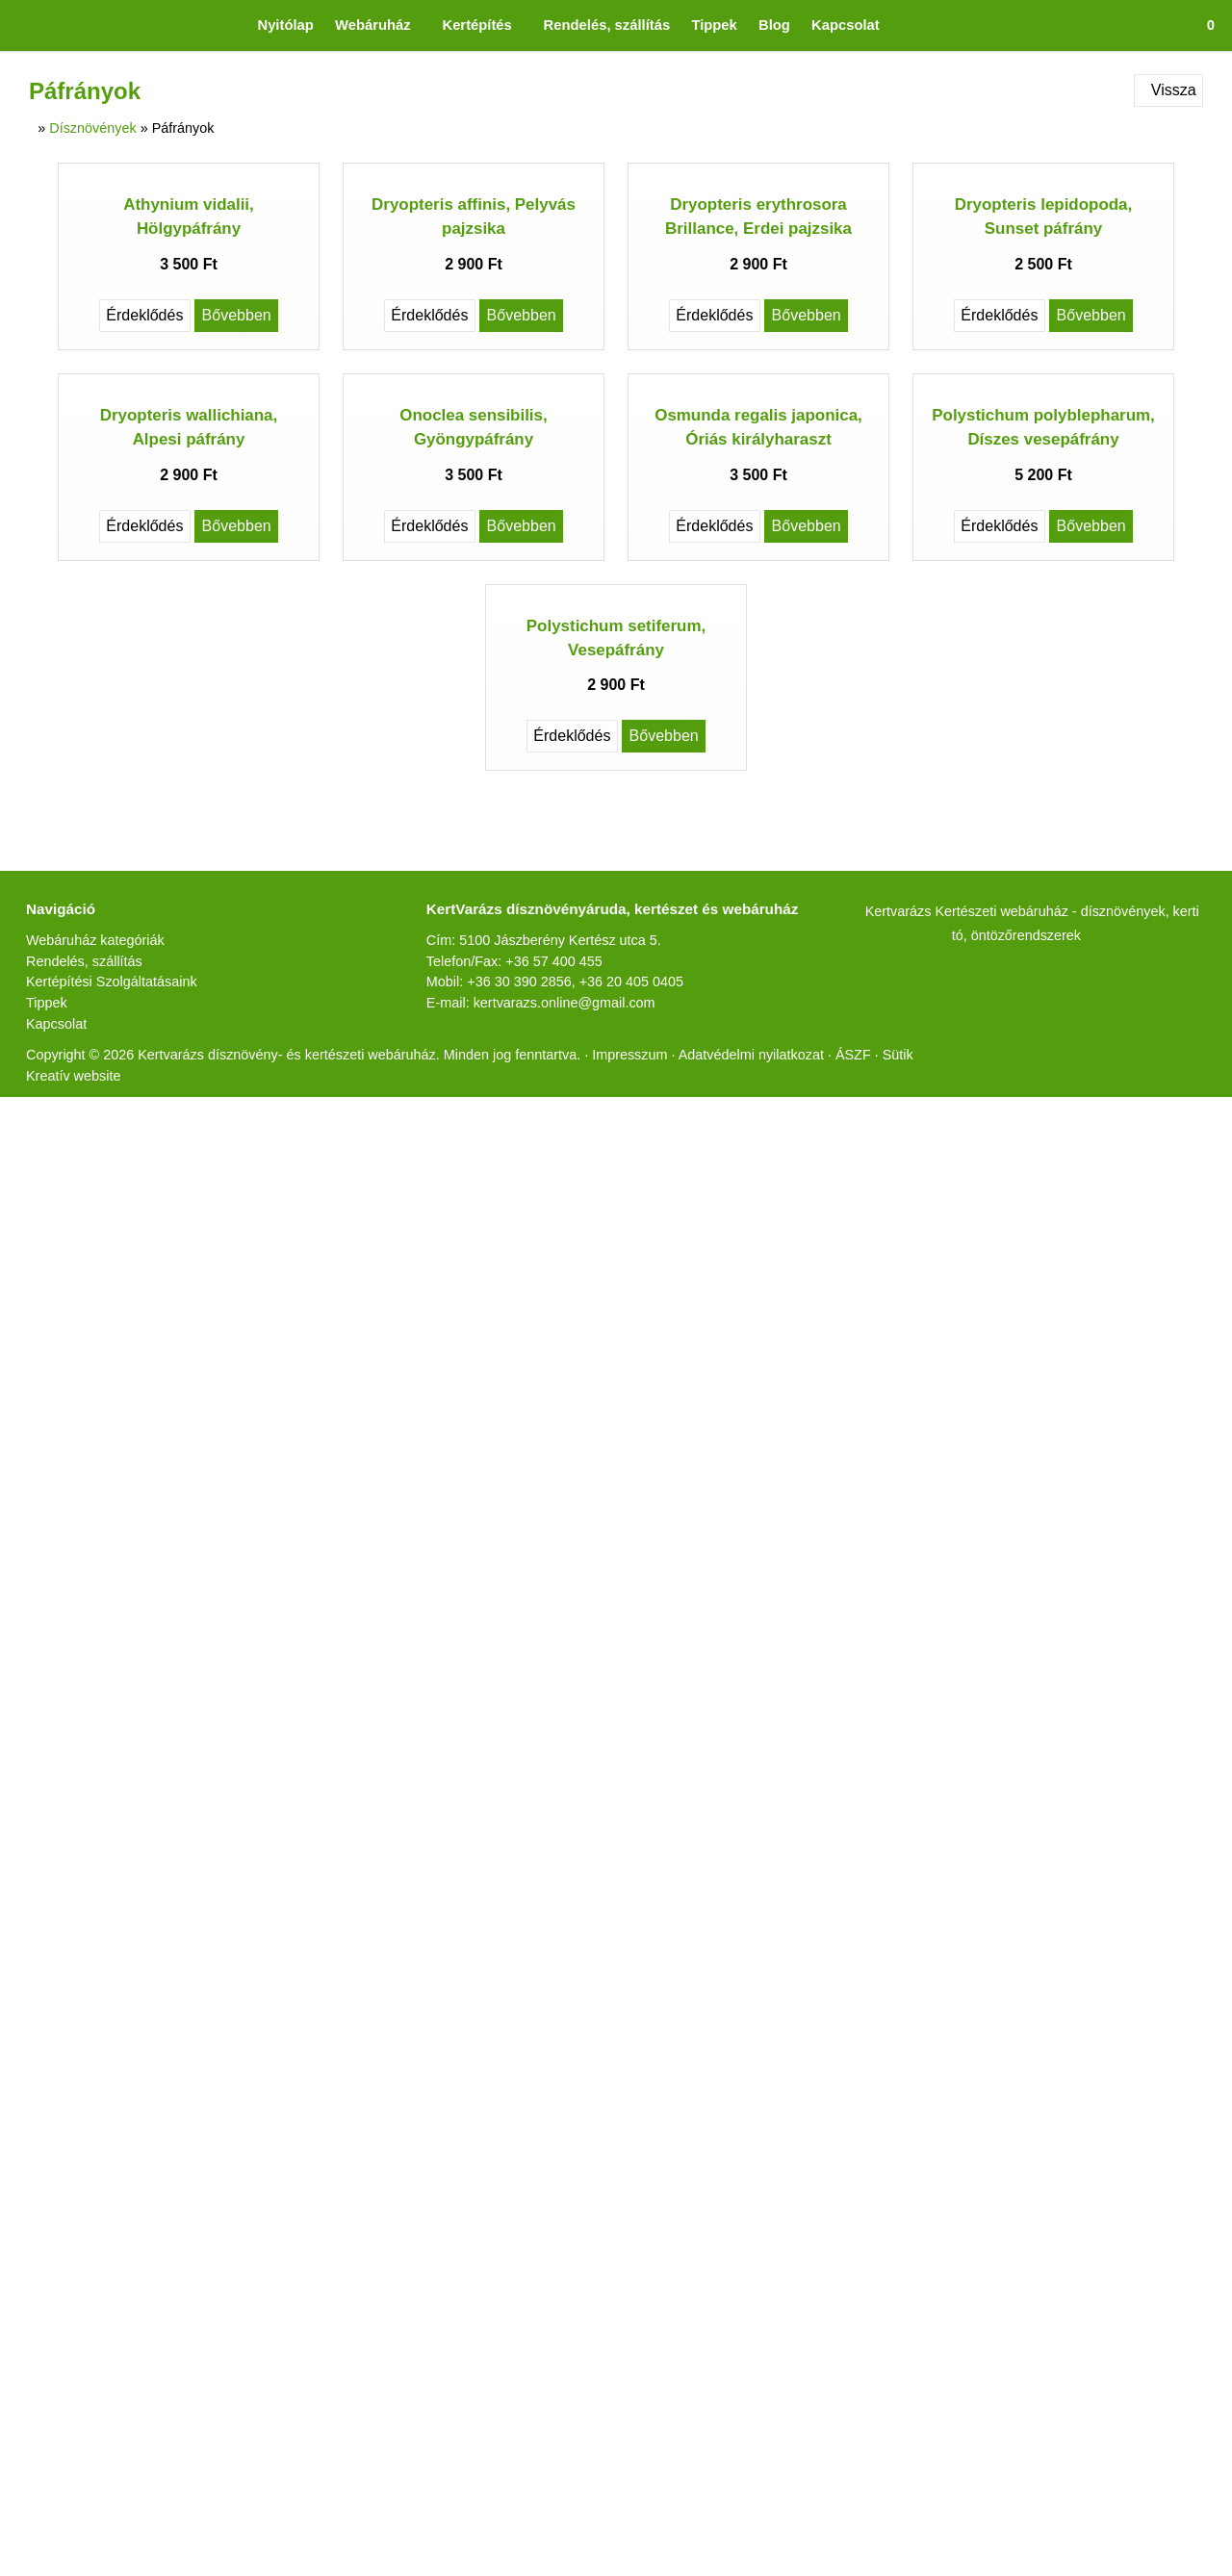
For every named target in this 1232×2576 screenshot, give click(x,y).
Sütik (996, 1417)
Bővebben (239, 483)
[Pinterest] (616, 1171)
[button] (1203, 25)
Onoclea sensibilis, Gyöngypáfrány (473, 788)
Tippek (49, 1364)
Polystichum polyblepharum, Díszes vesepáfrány (1043, 776)
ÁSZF (953, 1417)
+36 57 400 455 (571, 1345)
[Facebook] (512, 1171)
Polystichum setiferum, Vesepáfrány (616, 999)
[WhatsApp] (650, 1171)
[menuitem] (251, 25)
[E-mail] (685, 1171)
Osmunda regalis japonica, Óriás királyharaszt (759, 776)
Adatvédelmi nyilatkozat (843, 1417)
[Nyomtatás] (720, 1171)
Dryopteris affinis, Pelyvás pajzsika (474, 384)
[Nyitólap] (16, 25)
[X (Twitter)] (546, 1171)
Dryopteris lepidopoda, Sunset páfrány (1043, 384)
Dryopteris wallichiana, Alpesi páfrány (189, 788)
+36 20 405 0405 (647, 1365)
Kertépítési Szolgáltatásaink (122, 1343)
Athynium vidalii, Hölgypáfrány (188, 384)
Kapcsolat (61, 1385)
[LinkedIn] (581, 1171)
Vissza (1164, 90)
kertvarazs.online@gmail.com (579, 1386)
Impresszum (705, 1417)
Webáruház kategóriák (105, 1302)
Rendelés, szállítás (89, 1323)
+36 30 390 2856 (526, 1365)
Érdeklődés (141, 483)
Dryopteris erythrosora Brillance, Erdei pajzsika (758, 384)
